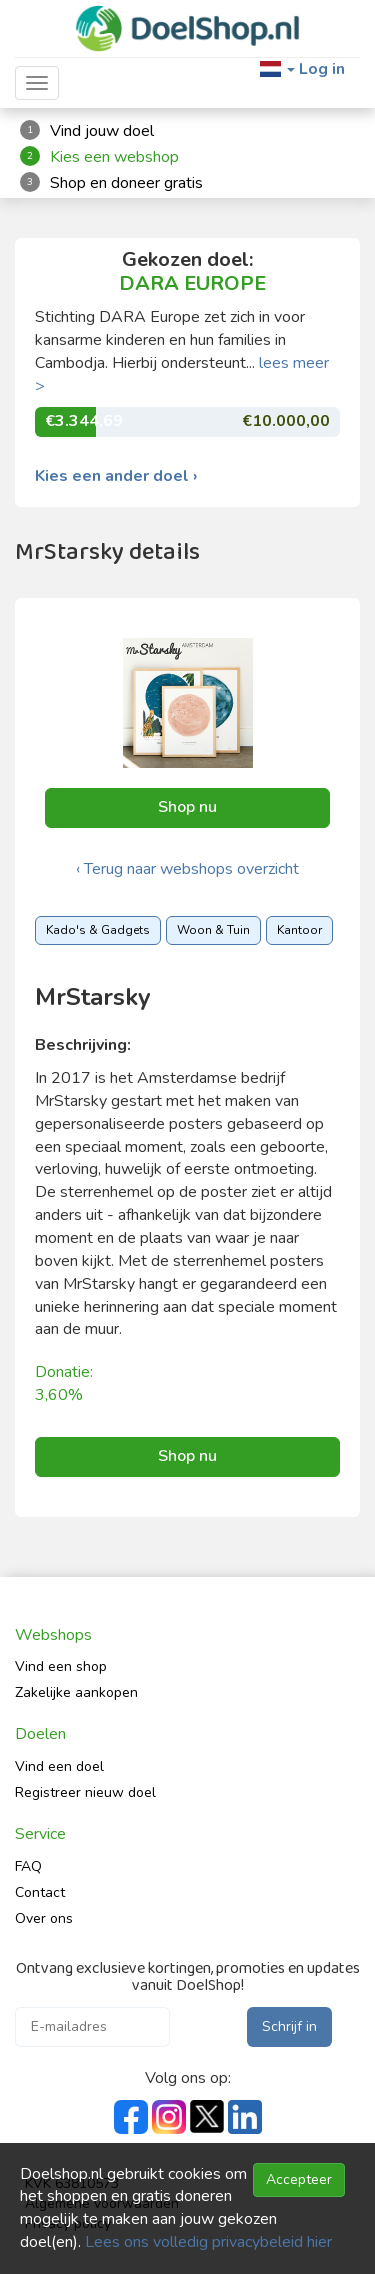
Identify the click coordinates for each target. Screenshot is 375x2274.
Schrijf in (289, 2026)
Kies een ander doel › (116, 476)
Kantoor (299, 930)
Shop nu (187, 807)
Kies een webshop (114, 157)
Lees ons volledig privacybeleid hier (208, 2242)
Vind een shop (61, 1666)
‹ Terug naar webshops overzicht (187, 869)
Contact (40, 1892)
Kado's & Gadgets (98, 930)
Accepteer (299, 2179)
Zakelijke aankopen (76, 1692)
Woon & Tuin (213, 930)
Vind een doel (59, 1766)
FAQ (28, 1866)
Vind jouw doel (102, 131)
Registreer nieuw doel (85, 1792)
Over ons (44, 1918)
